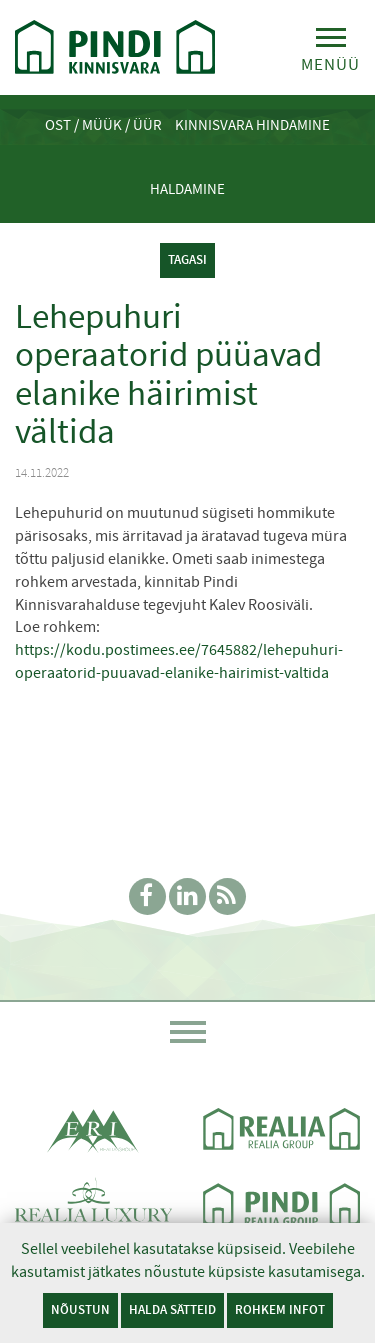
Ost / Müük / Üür (103, 125)
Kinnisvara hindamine (252, 125)
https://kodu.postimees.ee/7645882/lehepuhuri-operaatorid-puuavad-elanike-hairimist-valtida (179, 661)
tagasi (187, 259)
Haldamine (187, 189)
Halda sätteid (172, 1309)
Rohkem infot (280, 1309)
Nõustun (80, 1309)
